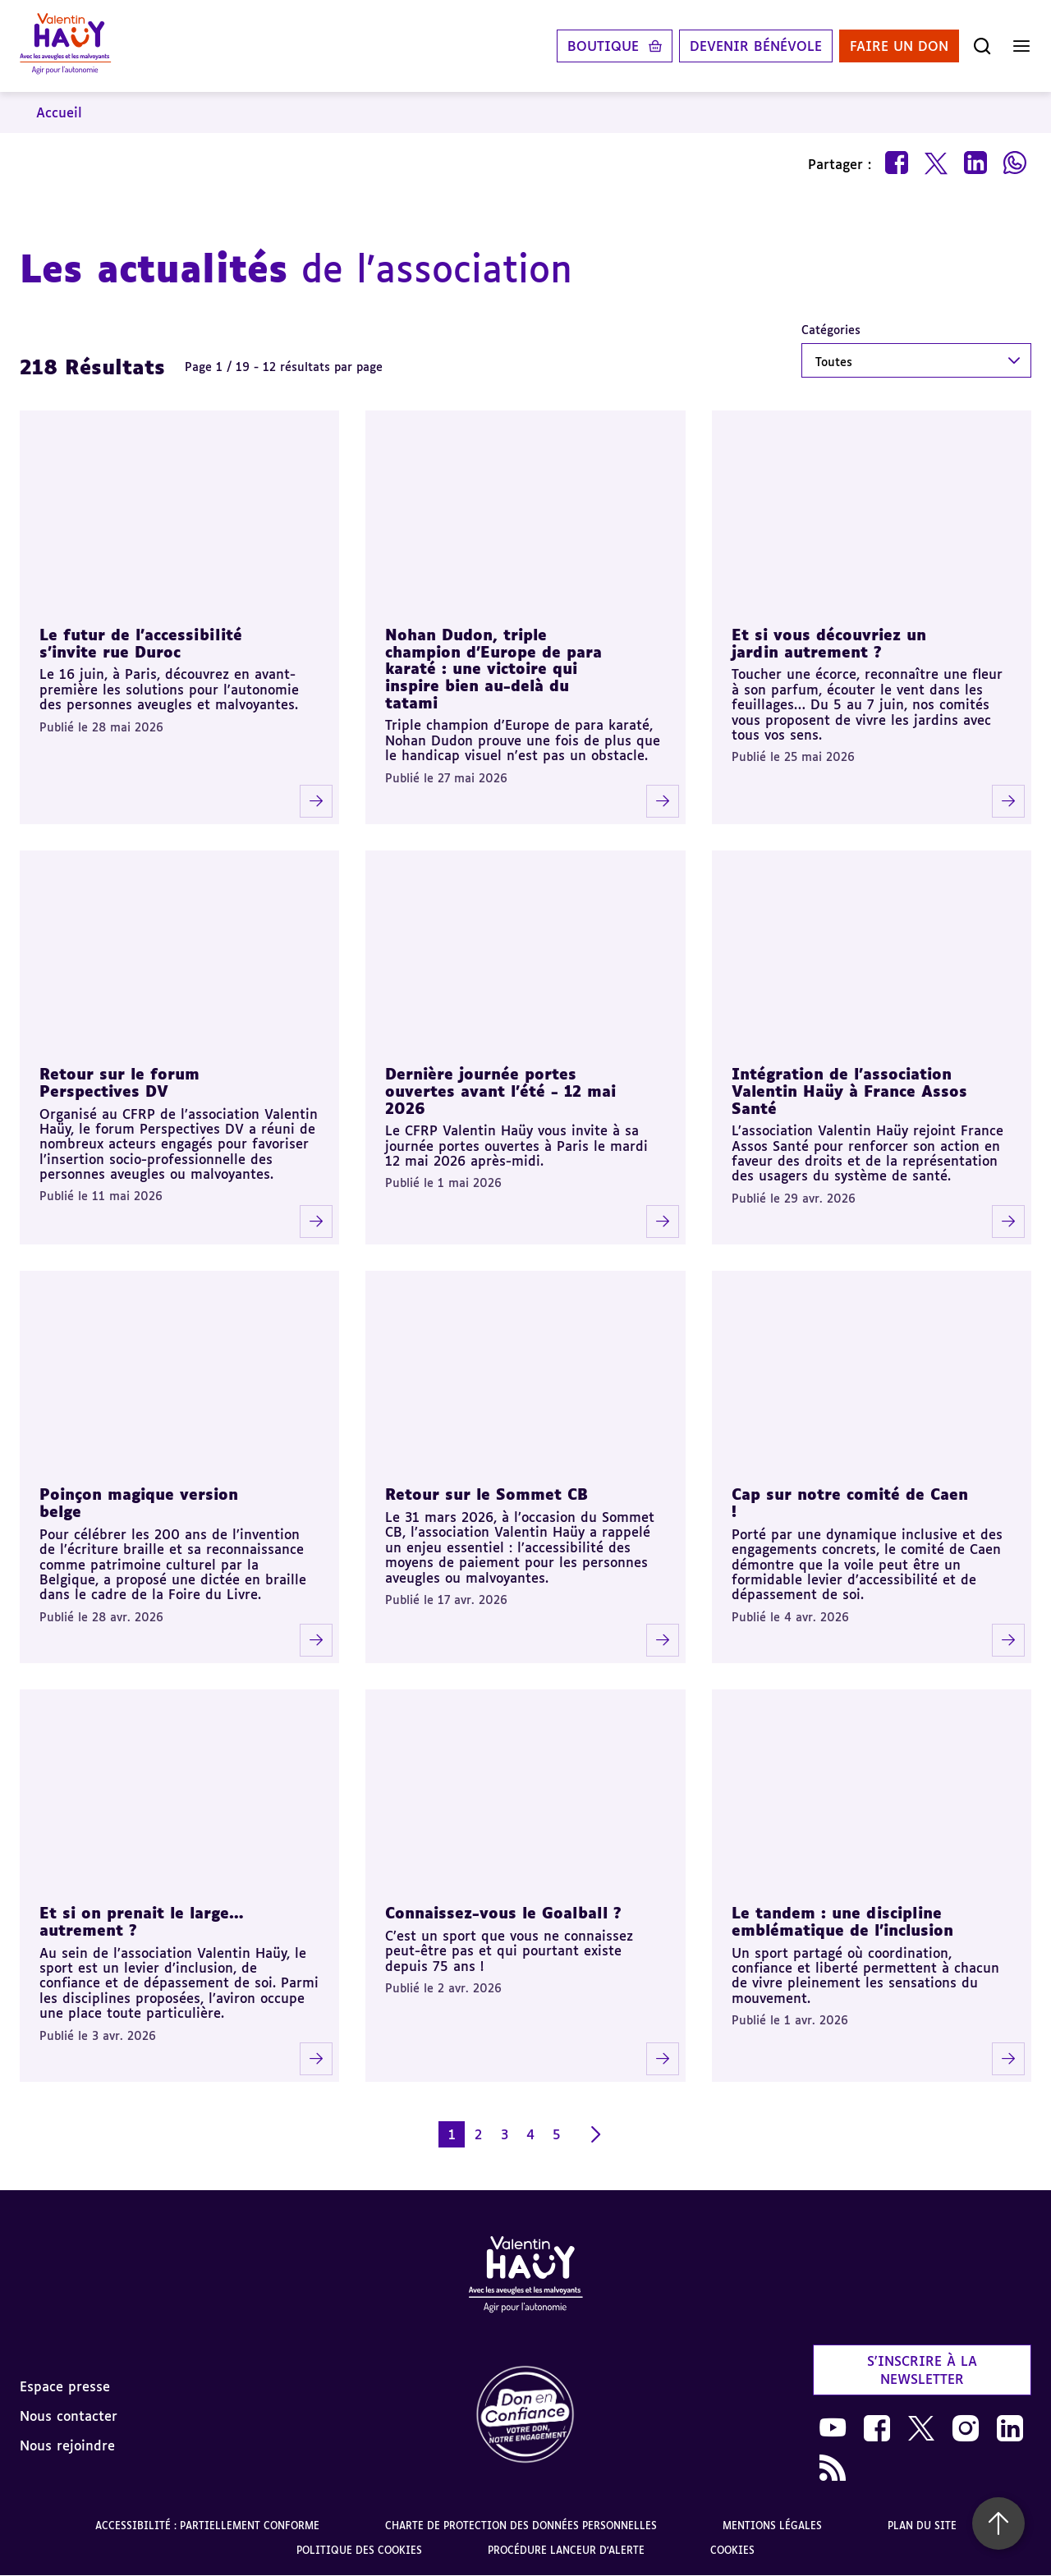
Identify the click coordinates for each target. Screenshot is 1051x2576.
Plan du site (922, 2525)
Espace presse (65, 2386)
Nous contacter (68, 2416)
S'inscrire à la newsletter (922, 2370)
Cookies (732, 2550)
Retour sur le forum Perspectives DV (119, 1082)
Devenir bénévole (756, 46)
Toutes (833, 362)
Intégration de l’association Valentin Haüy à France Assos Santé (849, 1090)
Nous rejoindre (67, 2445)
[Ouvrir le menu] (1021, 46)
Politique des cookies (359, 2550)
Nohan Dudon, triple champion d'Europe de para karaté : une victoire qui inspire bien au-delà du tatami (493, 669)
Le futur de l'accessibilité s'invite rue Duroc (140, 643)
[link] (525, 2415)
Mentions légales (772, 2525)
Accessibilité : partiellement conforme (207, 2525)
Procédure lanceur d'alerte (566, 2550)
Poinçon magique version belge (138, 1502)
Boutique (603, 46)
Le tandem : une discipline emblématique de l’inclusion (842, 1921)
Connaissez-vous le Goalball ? (503, 1913)
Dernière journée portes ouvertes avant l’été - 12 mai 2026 (500, 1090)
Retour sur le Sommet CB (486, 1494)
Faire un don (899, 46)
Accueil (59, 112)
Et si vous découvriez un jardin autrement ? (829, 643)
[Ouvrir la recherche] (982, 46)
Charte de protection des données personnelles (521, 2525)
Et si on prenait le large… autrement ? (141, 1921)
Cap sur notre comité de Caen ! (850, 1502)
